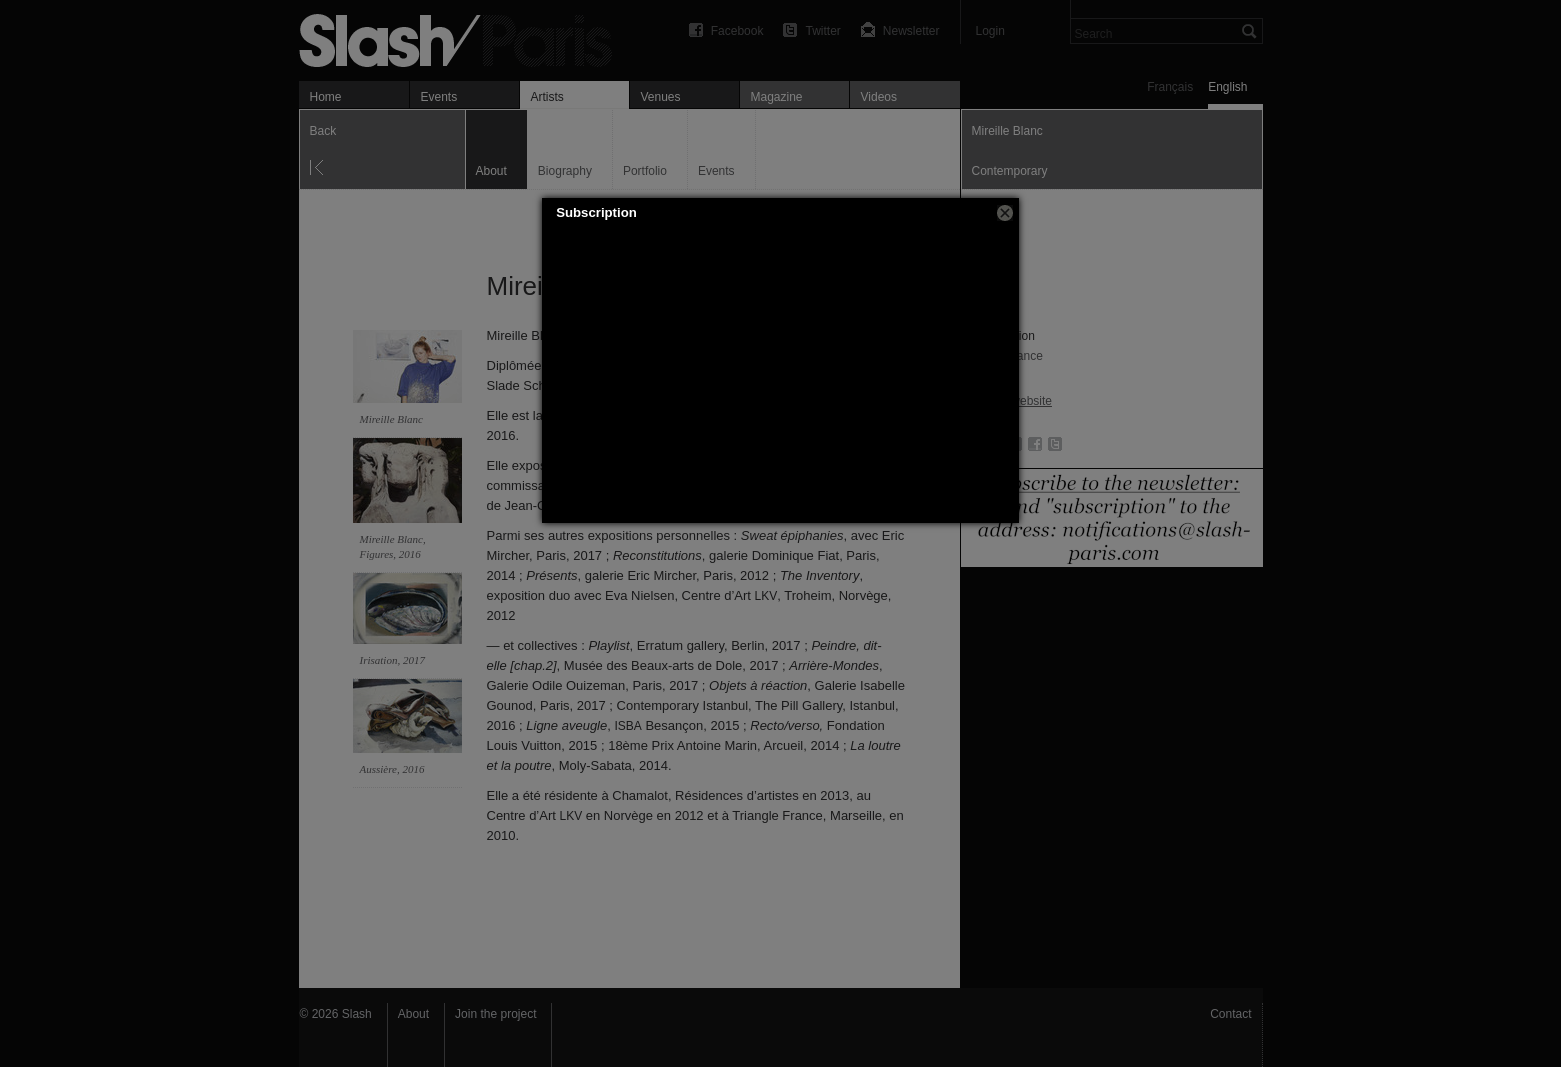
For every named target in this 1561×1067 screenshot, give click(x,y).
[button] (1005, 213)
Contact (1230, 1014)
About (413, 1014)
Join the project (495, 1014)
